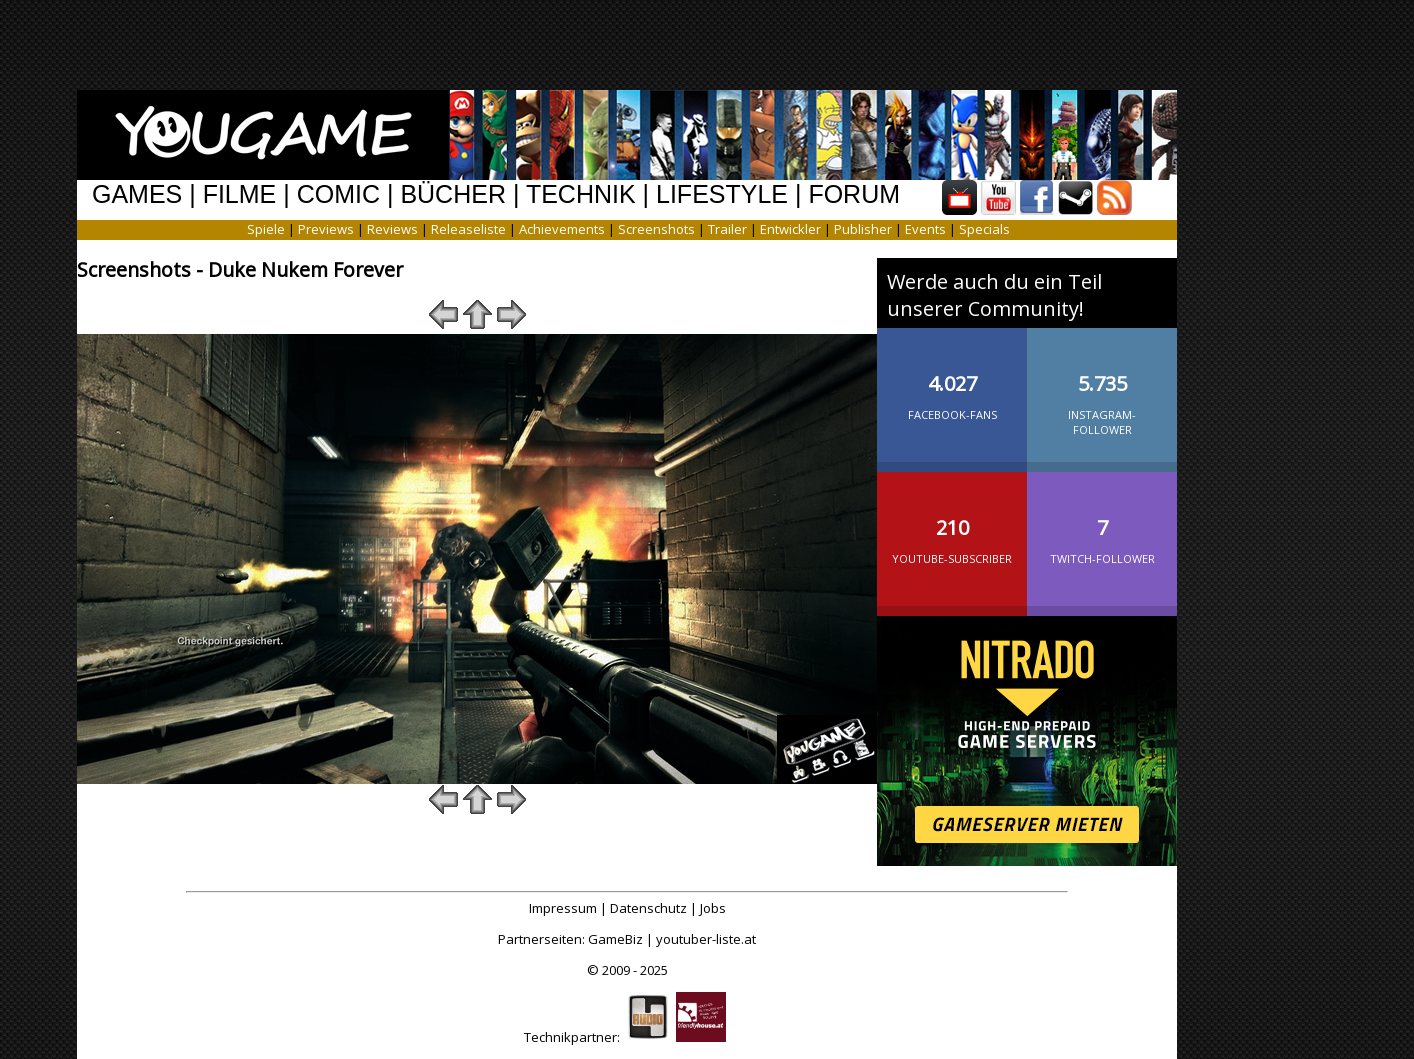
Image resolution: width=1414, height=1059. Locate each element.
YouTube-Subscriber (952, 525)
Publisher (863, 229)
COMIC (338, 194)
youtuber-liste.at (706, 939)
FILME (240, 194)
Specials (984, 229)
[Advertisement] (692, 45)
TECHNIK (581, 194)
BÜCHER (453, 194)
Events (925, 229)
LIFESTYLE (722, 194)
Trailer (727, 229)
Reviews (392, 229)
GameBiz (615, 939)
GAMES (137, 194)
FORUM (854, 194)
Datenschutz (648, 908)
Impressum (563, 908)
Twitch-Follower (1102, 525)
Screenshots (656, 229)
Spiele (266, 229)
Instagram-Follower (1102, 388)
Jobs (713, 908)
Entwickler (790, 229)
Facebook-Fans (952, 381)
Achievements (562, 229)
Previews (326, 229)
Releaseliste (468, 229)
